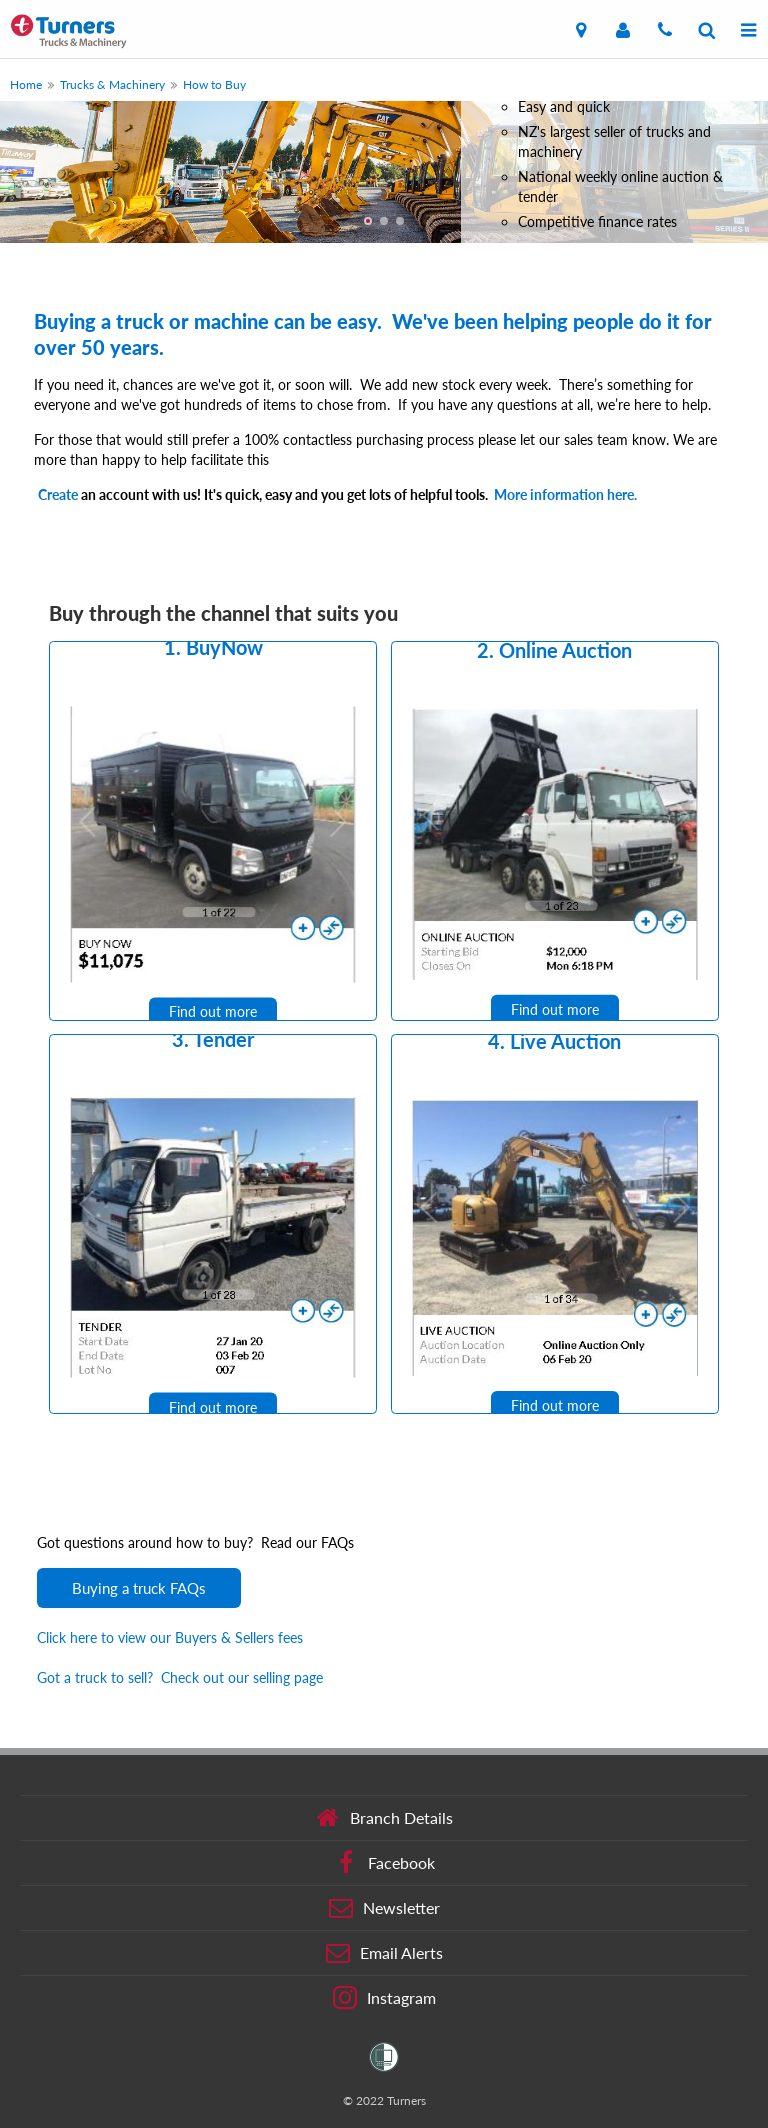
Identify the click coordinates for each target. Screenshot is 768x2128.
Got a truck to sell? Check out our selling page (180, 1677)
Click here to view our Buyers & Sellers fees (170, 1637)
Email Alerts (384, 1953)
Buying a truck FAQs (139, 1588)
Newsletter (384, 1908)
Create (58, 494)
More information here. (565, 494)
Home (26, 84)
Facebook (384, 1863)
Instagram (384, 1998)
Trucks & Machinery (112, 84)
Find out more (213, 1012)
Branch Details (384, 1818)
